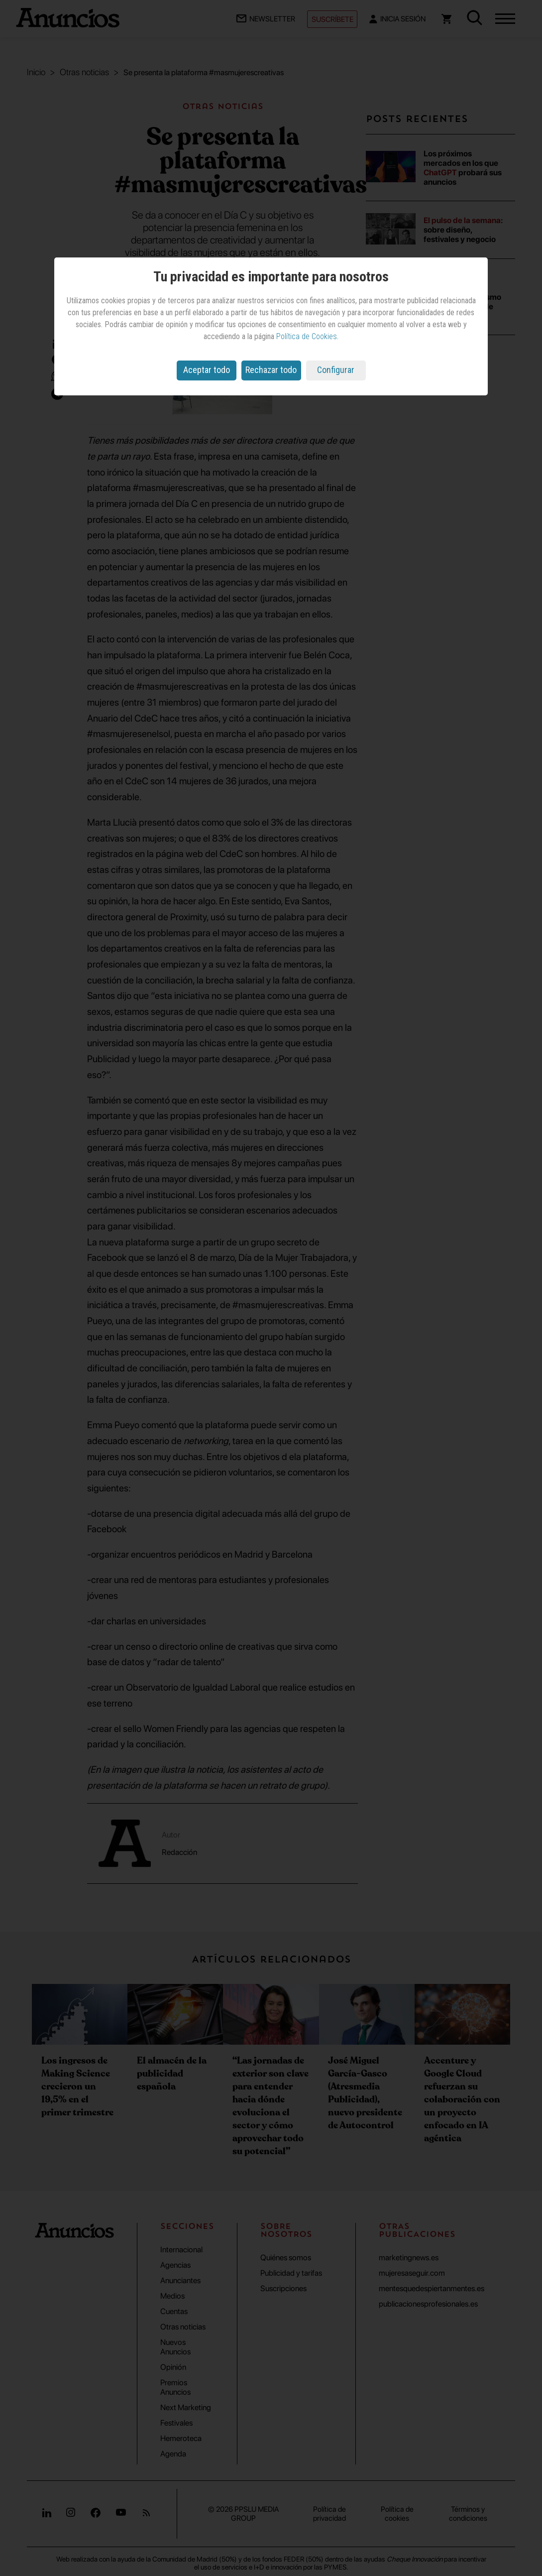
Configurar (335, 370)
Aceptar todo (206, 370)
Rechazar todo (271, 370)
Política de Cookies (306, 336)
